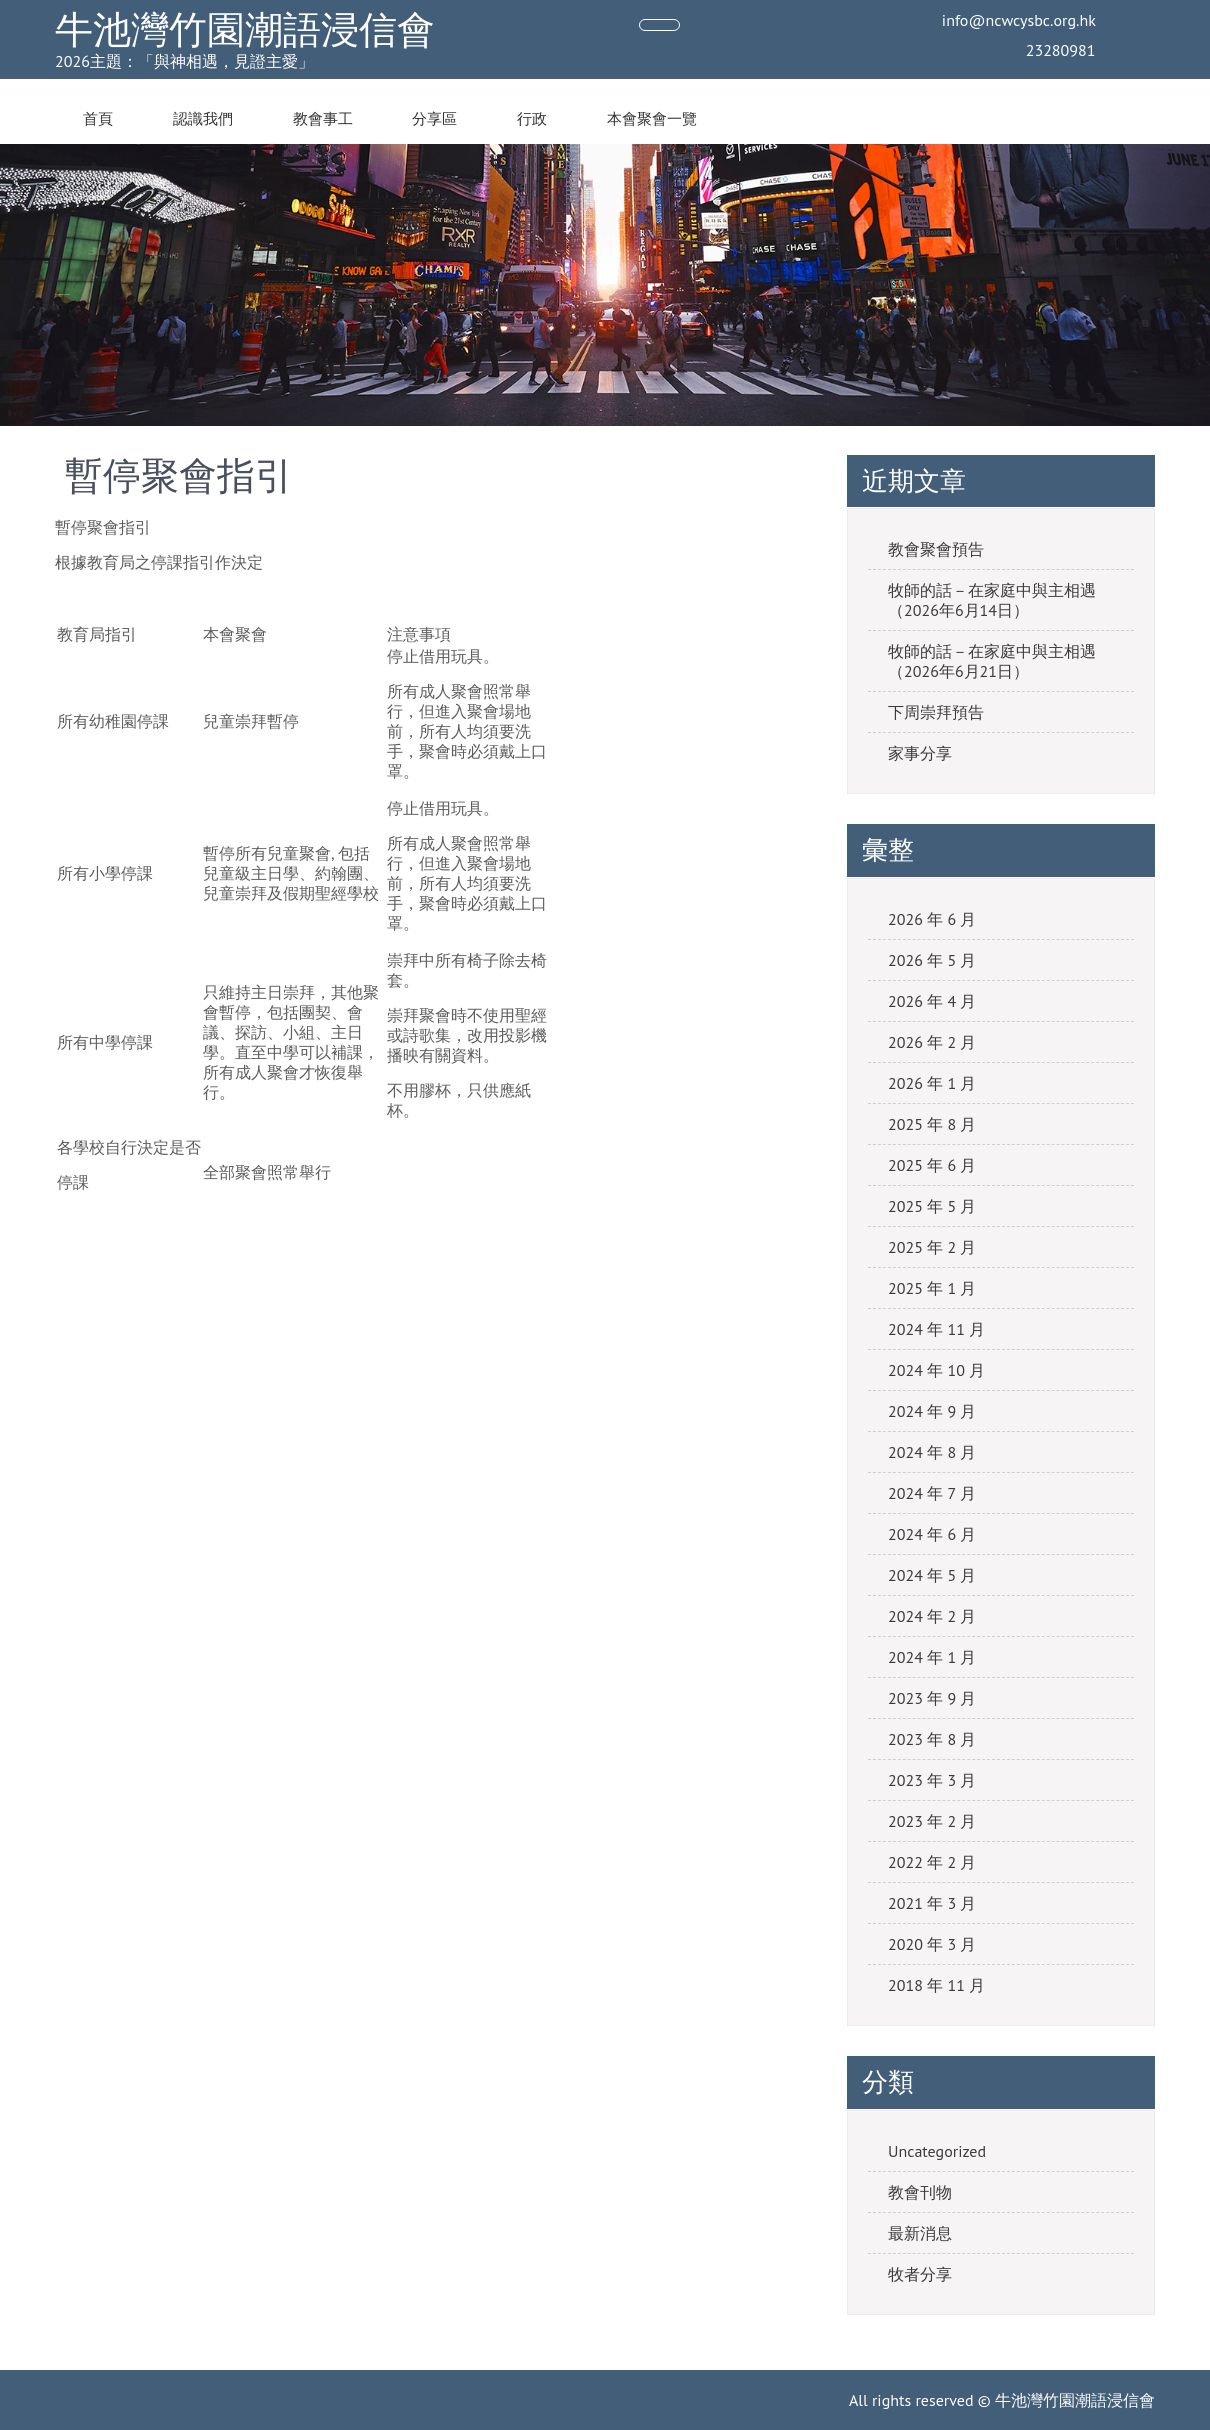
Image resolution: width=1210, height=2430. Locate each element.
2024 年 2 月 (932, 1616)
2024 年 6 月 (932, 1534)
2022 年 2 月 (932, 1862)
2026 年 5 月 (932, 960)
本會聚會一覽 (652, 119)
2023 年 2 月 (932, 1821)
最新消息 (920, 2233)
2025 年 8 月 (932, 1124)
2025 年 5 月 (932, 1206)
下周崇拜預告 (936, 712)
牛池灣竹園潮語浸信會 (245, 29)
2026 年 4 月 (932, 1001)
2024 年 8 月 (932, 1452)
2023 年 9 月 (932, 1698)
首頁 (98, 119)
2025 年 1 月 (932, 1288)
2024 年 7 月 (932, 1493)
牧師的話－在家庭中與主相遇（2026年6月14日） (992, 600)
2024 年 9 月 (932, 1411)
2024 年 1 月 (932, 1657)
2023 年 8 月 (932, 1739)
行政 (532, 119)
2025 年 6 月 (932, 1165)
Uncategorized (937, 2151)
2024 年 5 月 (932, 1575)
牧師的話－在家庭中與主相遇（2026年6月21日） (992, 661)
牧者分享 (920, 2274)
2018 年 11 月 (936, 1985)
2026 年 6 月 (932, 919)
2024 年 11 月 (936, 1329)
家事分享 (920, 753)
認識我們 (203, 119)
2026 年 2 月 (932, 1042)
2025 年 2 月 (932, 1247)
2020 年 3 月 (932, 1944)
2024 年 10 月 (936, 1370)
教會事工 (323, 119)
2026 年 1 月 (932, 1083)
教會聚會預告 (936, 549)
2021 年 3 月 (932, 1903)
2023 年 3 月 (932, 1780)
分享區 (434, 119)
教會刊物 (920, 2192)
